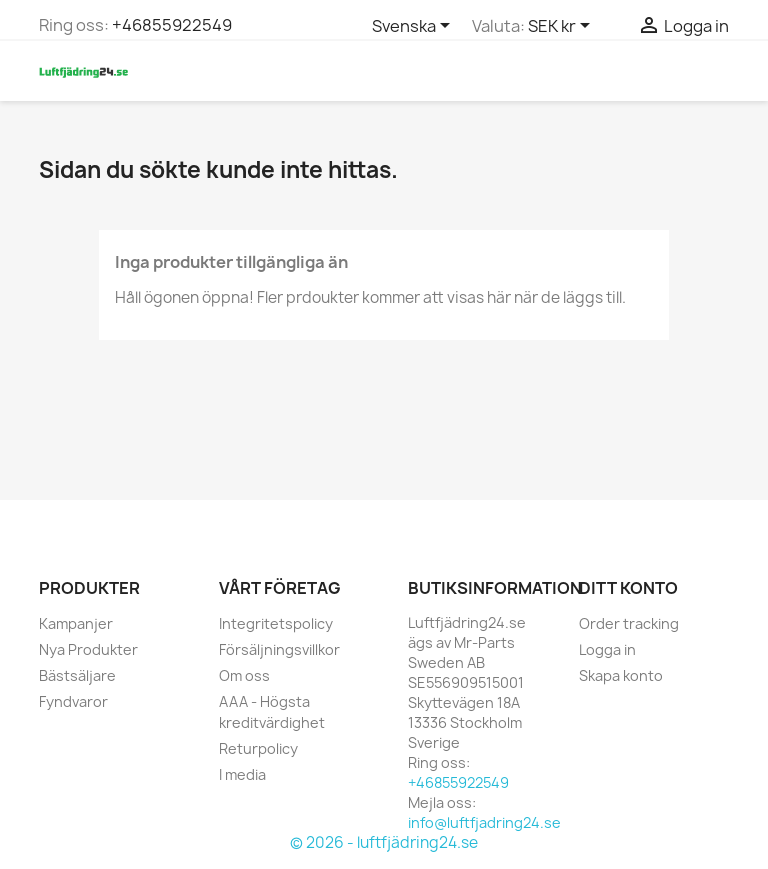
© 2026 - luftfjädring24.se (384, 842)
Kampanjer (76, 623)
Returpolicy (258, 748)
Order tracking (629, 623)
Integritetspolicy (276, 623)
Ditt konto (628, 588)
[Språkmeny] (414, 27)
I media (242, 774)
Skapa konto (621, 675)
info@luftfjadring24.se (484, 822)
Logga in (607, 649)
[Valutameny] (562, 27)
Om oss (244, 675)
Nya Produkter (88, 649)
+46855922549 (172, 25)
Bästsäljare (77, 675)
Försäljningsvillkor (279, 649)
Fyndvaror (73, 701)
